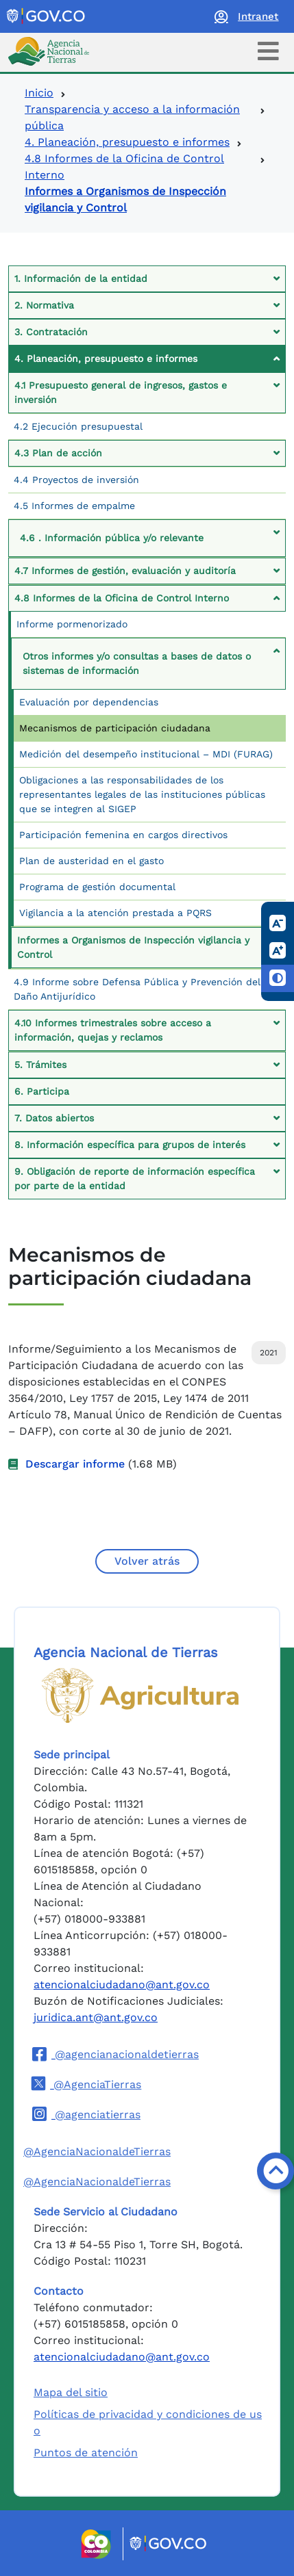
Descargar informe (75, 1463)
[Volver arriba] (275, 2170)
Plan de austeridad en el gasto (91, 860)
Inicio (39, 92)
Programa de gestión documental (97, 886)
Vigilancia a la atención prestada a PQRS (115, 912)
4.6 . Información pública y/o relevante (112, 537)
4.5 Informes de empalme (74, 505)
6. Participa (41, 1091)
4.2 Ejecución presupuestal (78, 426)
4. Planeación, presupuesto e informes (127, 141)
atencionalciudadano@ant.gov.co (122, 1984)
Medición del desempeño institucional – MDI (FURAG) (146, 754)
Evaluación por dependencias (88, 702)
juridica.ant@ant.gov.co (96, 2017)
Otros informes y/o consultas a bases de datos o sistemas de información (137, 663)
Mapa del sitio (71, 2392)
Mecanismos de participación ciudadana (114, 728)
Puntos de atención (86, 2452)
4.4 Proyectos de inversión (76, 479)
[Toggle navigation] (268, 51)
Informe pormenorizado (71, 624)
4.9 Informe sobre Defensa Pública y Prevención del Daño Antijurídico (137, 989)
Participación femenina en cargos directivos (123, 834)
